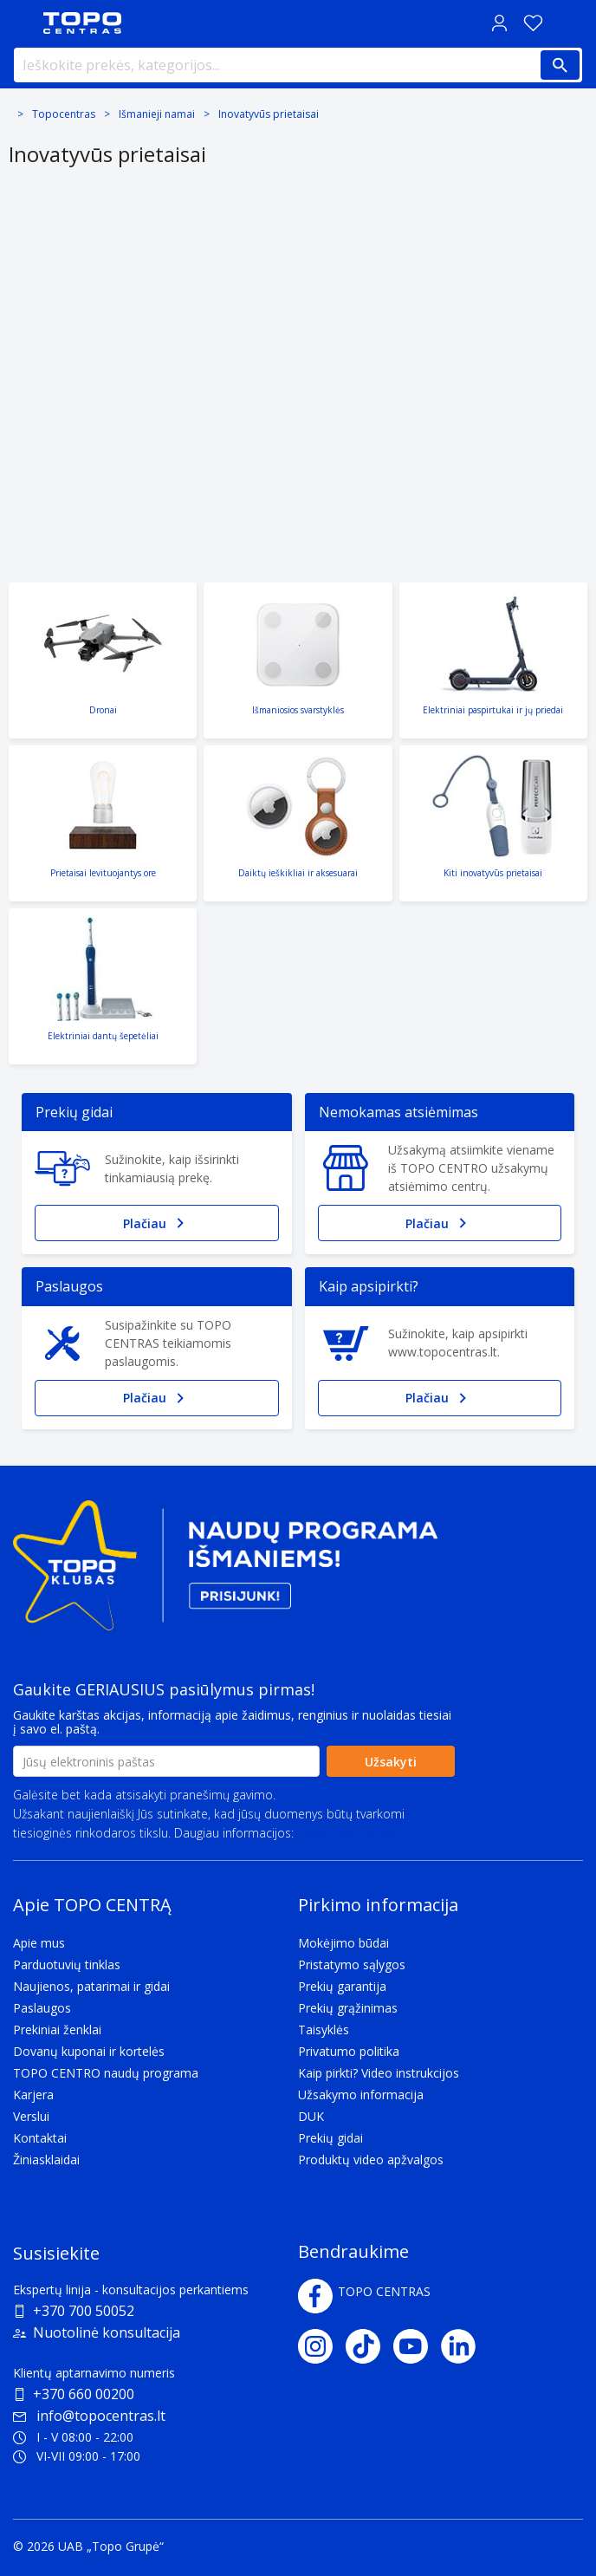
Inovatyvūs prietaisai (268, 114)
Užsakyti (391, 1761)
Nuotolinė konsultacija (106, 2332)
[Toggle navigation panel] (21, 23)
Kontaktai (40, 2137)
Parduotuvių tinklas (66, 1964)
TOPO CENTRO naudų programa (105, 2072)
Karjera (33, 2094)
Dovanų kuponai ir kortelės (89, 2051)
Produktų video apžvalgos (371, 2159)
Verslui (31, 2116)
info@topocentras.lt (89, 2415)
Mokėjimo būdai (343, 1942)
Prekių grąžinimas (348, 2007)
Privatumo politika (347, 1833)
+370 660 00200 (83, 2394)
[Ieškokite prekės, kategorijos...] (298, 65)
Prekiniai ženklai (57, 2029)
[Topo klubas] (225, 1572)
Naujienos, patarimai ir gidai (91, 1986)
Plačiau (157, 1223)
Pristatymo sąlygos (351, 1964)
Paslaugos (42, 2007)
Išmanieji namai (157, 114)
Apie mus (39, 1942)
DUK (311, 2116)
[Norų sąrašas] (532, 23)
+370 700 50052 (83, 2310)
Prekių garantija (342, 1986)
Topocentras (63, 114)
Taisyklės (323, 2029)
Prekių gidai (330, 2137)
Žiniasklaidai (46, 2159)
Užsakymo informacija (361, 2094)
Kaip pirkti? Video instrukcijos (378, 2072)
